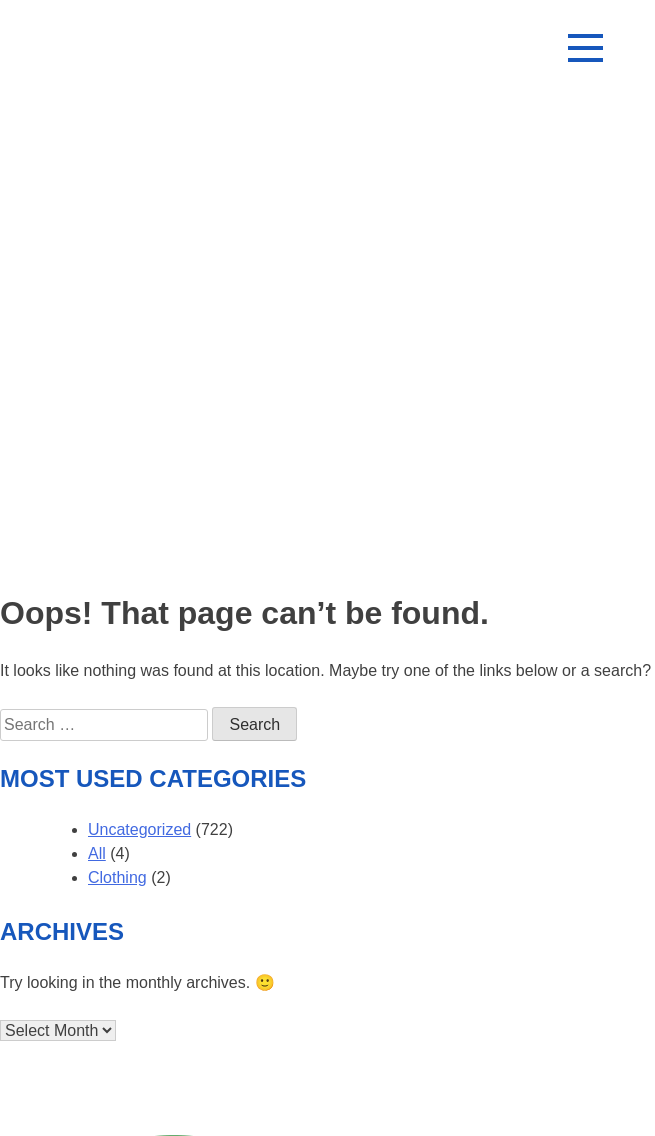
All (97, 853)
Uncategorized (139, 829)
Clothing (117, 877)
